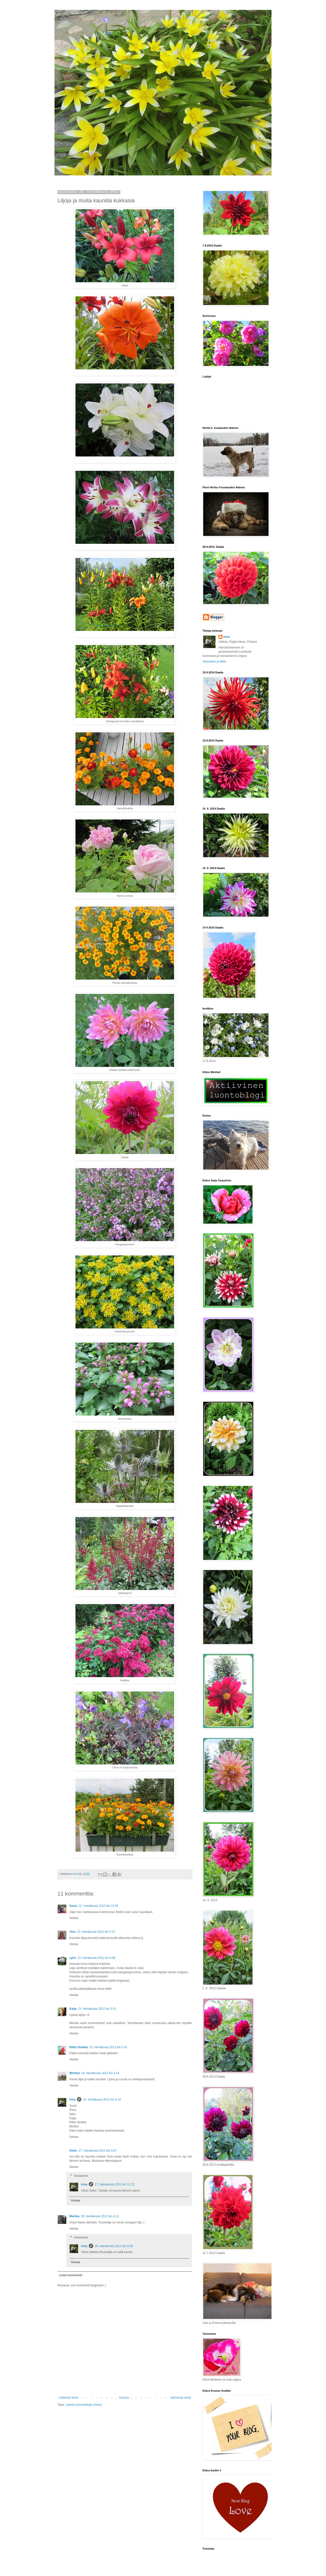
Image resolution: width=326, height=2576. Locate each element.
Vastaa (73, 1918)
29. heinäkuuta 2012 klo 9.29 (114, 2246)
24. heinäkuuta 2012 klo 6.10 (102, 2099)
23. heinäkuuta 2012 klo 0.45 (96, 1958)
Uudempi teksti (68, 2397)
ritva (72, 1931)
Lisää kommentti (70, 2275)
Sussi (73, 1906)
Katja (72, 2008)
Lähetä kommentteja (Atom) (83, 2404)
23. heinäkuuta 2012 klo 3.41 (97, 2008)
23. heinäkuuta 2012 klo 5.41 (108, 2047)
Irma (72, 2099)
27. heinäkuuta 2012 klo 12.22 (114, 2184)
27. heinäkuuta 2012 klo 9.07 (98, 2150)
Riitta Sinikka (78, 2047)
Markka (74, 2216)
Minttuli (74, 2073)
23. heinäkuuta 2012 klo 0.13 (96, 1931)
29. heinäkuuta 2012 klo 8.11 (100, 2216)
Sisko (73, 2150)
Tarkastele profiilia (214, 661)
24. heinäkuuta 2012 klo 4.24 (100, 2073)
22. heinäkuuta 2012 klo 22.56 (98, 1906)
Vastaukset (81, 2176)
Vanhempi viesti (180, 2397)
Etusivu (124, 2397)
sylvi (72, 1958)
